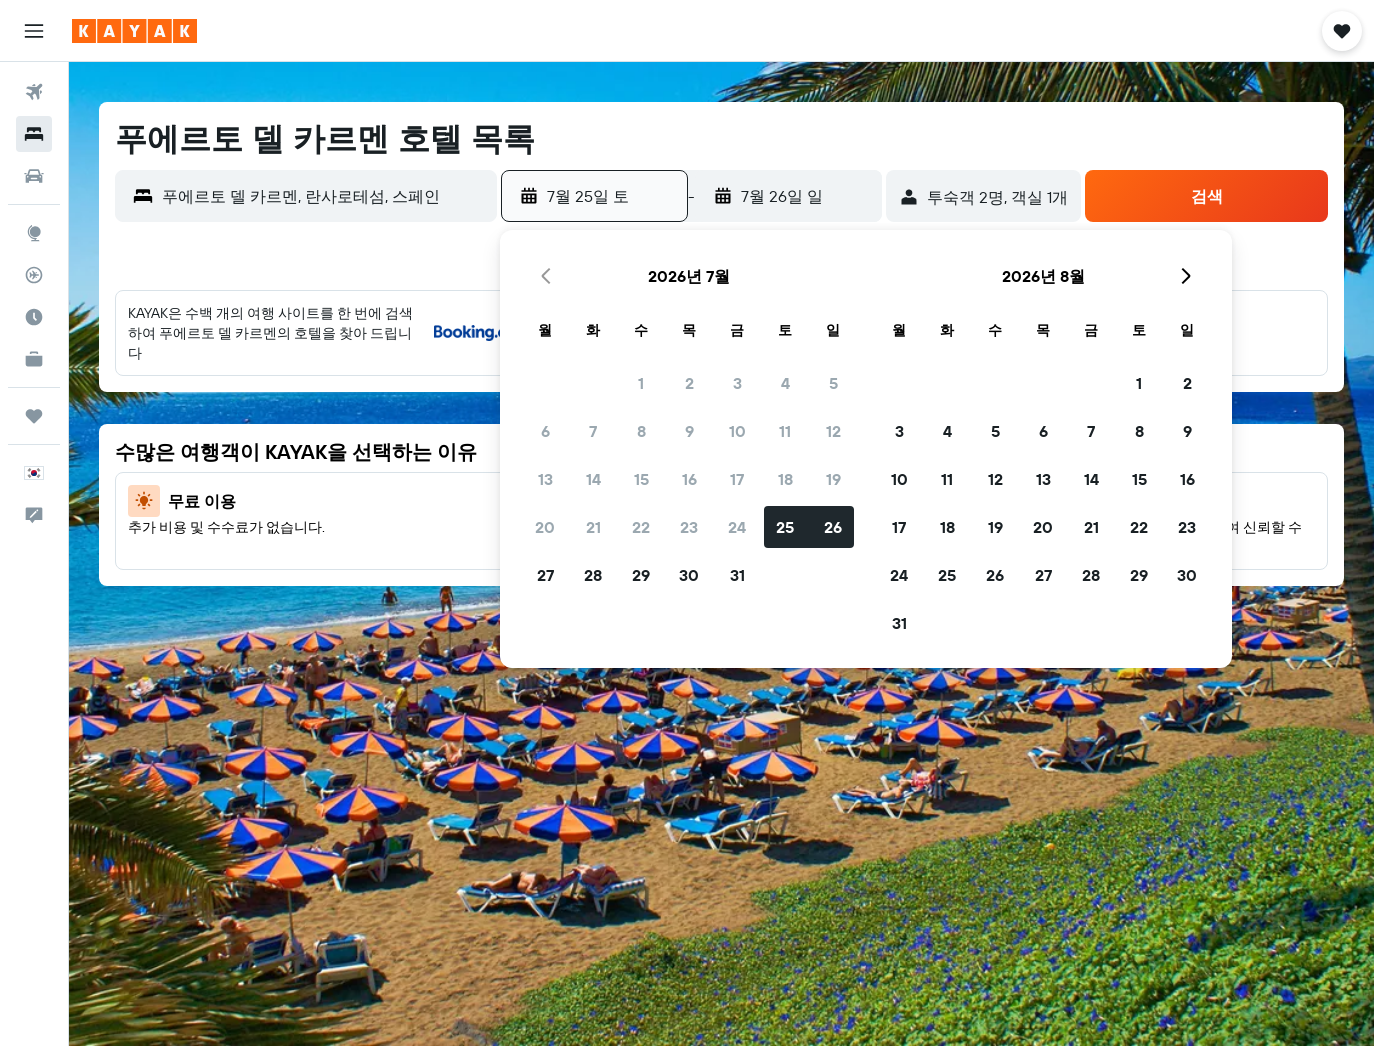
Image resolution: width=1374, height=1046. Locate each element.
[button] (34, 31)
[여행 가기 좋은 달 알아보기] (34, 317)
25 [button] (785, 527)
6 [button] (545, 431)
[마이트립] (34, 416)
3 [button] (737, 383)
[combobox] (324, 196)
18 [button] (785, 479)
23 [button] (689, 527)
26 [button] (833, 527)
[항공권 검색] (34, 92)
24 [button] (737, 527)
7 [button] (593, 431)
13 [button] (545, 479)
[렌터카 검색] (34, 176)
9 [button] (689, 431)
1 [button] (641, 383)
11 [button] (785, 431)
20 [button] (545, 527)
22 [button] (641, 527)
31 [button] (737, 575)
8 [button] (641, 431)
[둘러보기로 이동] (34, 233)
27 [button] (545, 575)
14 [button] (593, 479)
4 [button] (785, 383)
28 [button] (593, 575)
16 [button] (689, 479)
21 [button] (593, 527)
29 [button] (641, 575)
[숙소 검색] (34, 134)
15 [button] (641, 479)
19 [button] (833, 479)
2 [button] (689, 383)
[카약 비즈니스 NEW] (34, 359)
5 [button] (833, 383)
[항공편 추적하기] (34, 275)
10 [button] (737, 431)
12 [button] (833, 431)
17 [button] (737, 479)
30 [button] (689, 575)
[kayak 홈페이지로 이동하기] (134, 31)
